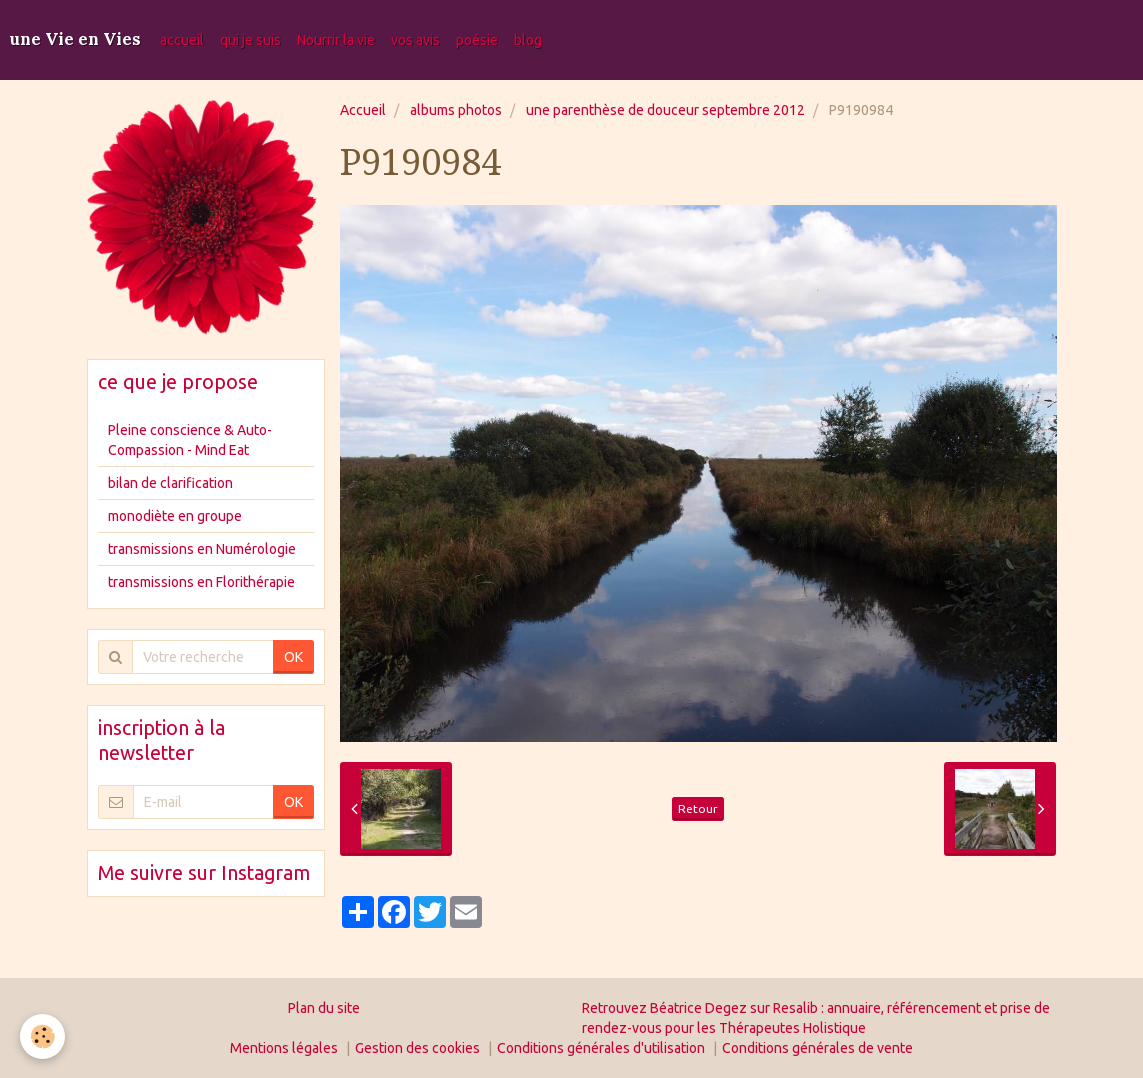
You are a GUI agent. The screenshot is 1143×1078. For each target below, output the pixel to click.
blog (528, 40)
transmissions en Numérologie (202, 549)
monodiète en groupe (175, 516)
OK (293, 657)
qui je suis (250, 40)
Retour (698, 808)
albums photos (456, 110)
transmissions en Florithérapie (201, 582)
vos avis (415, 40)
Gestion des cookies (417, 1048)
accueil (182, 40)
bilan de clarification (170, 483)
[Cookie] (42, 1036)
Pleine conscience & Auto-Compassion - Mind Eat (190, 440)
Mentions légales (284, 1048)
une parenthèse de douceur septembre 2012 (665, 110)
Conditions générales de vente (817, 1048)
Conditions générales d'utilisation (601, 1048)
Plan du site (324, 1008)
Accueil (363, 110)
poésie (477, 40)
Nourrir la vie (336, 40)
